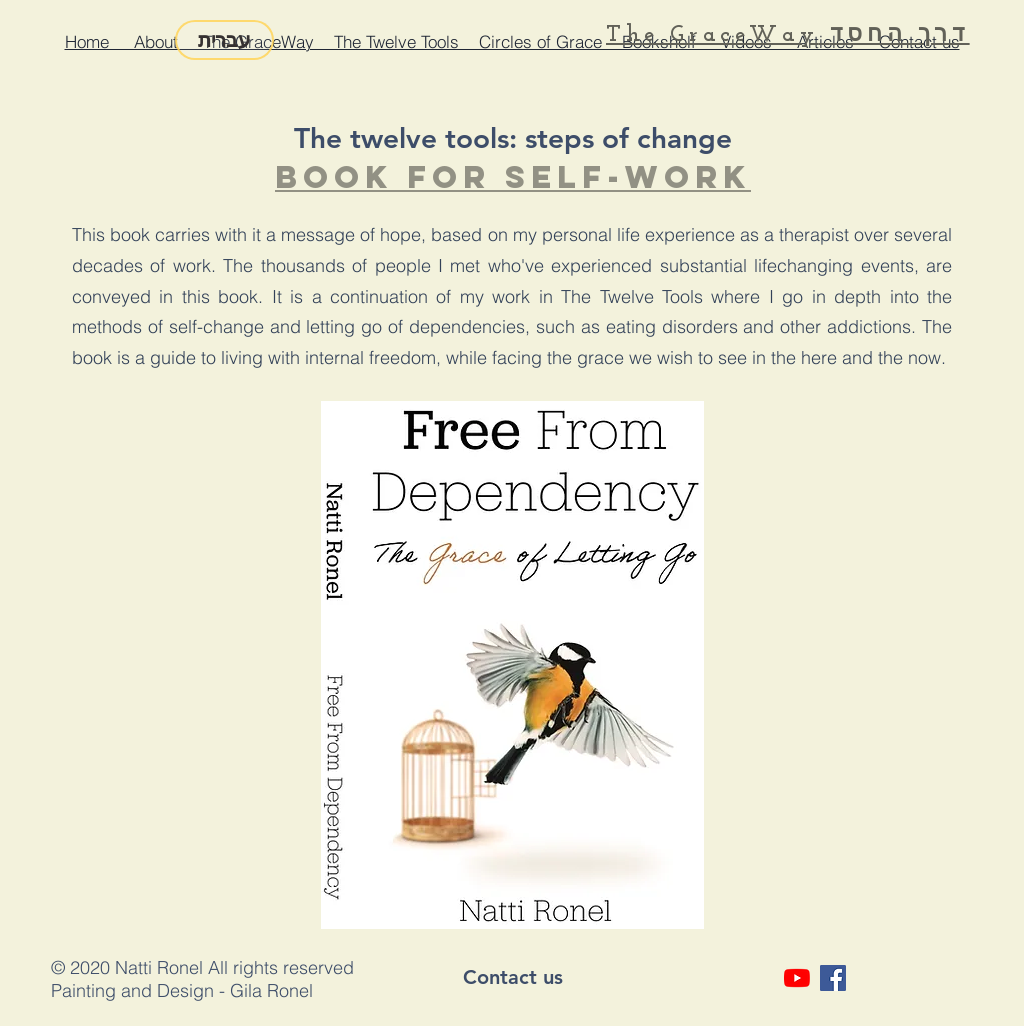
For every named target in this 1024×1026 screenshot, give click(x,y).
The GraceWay (712, 35)
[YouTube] (797, 978)
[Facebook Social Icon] (833, 978)
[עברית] (224, 40)
